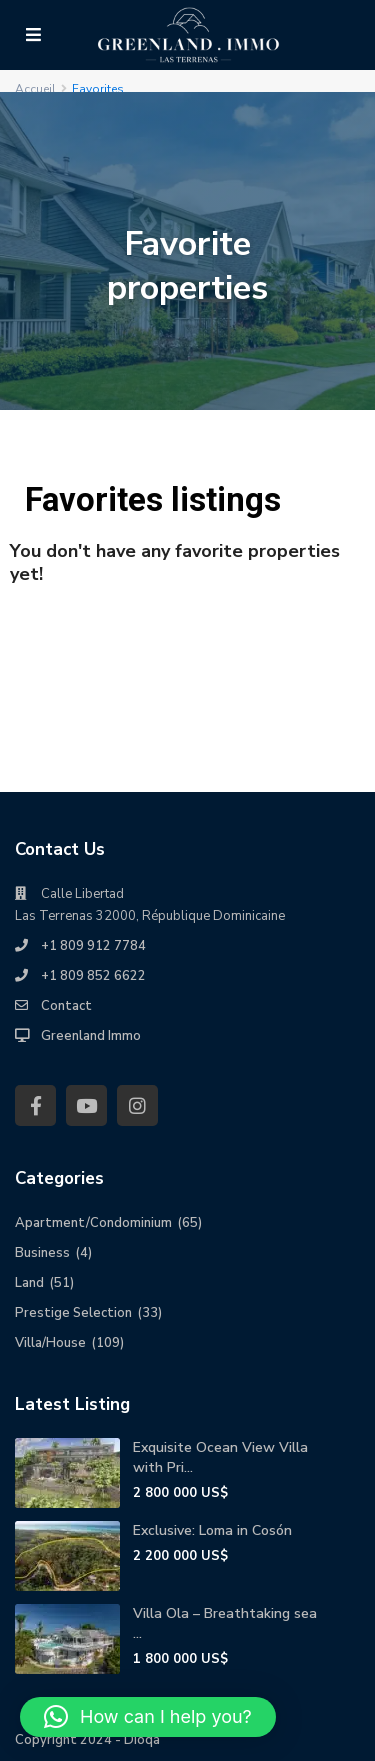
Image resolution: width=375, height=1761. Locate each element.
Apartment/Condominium (93, 1223)
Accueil (35, 89)
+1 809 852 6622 (93, 976)
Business (42, 1253)
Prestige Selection (73, 1313)
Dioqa (142, 1740)
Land (29, 1283)
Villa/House (50, 1343)
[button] (148, 1717)
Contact (66, 1006)
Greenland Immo (91, 1036)
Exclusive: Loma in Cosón (212, 1530)
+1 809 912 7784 (93, 946)
